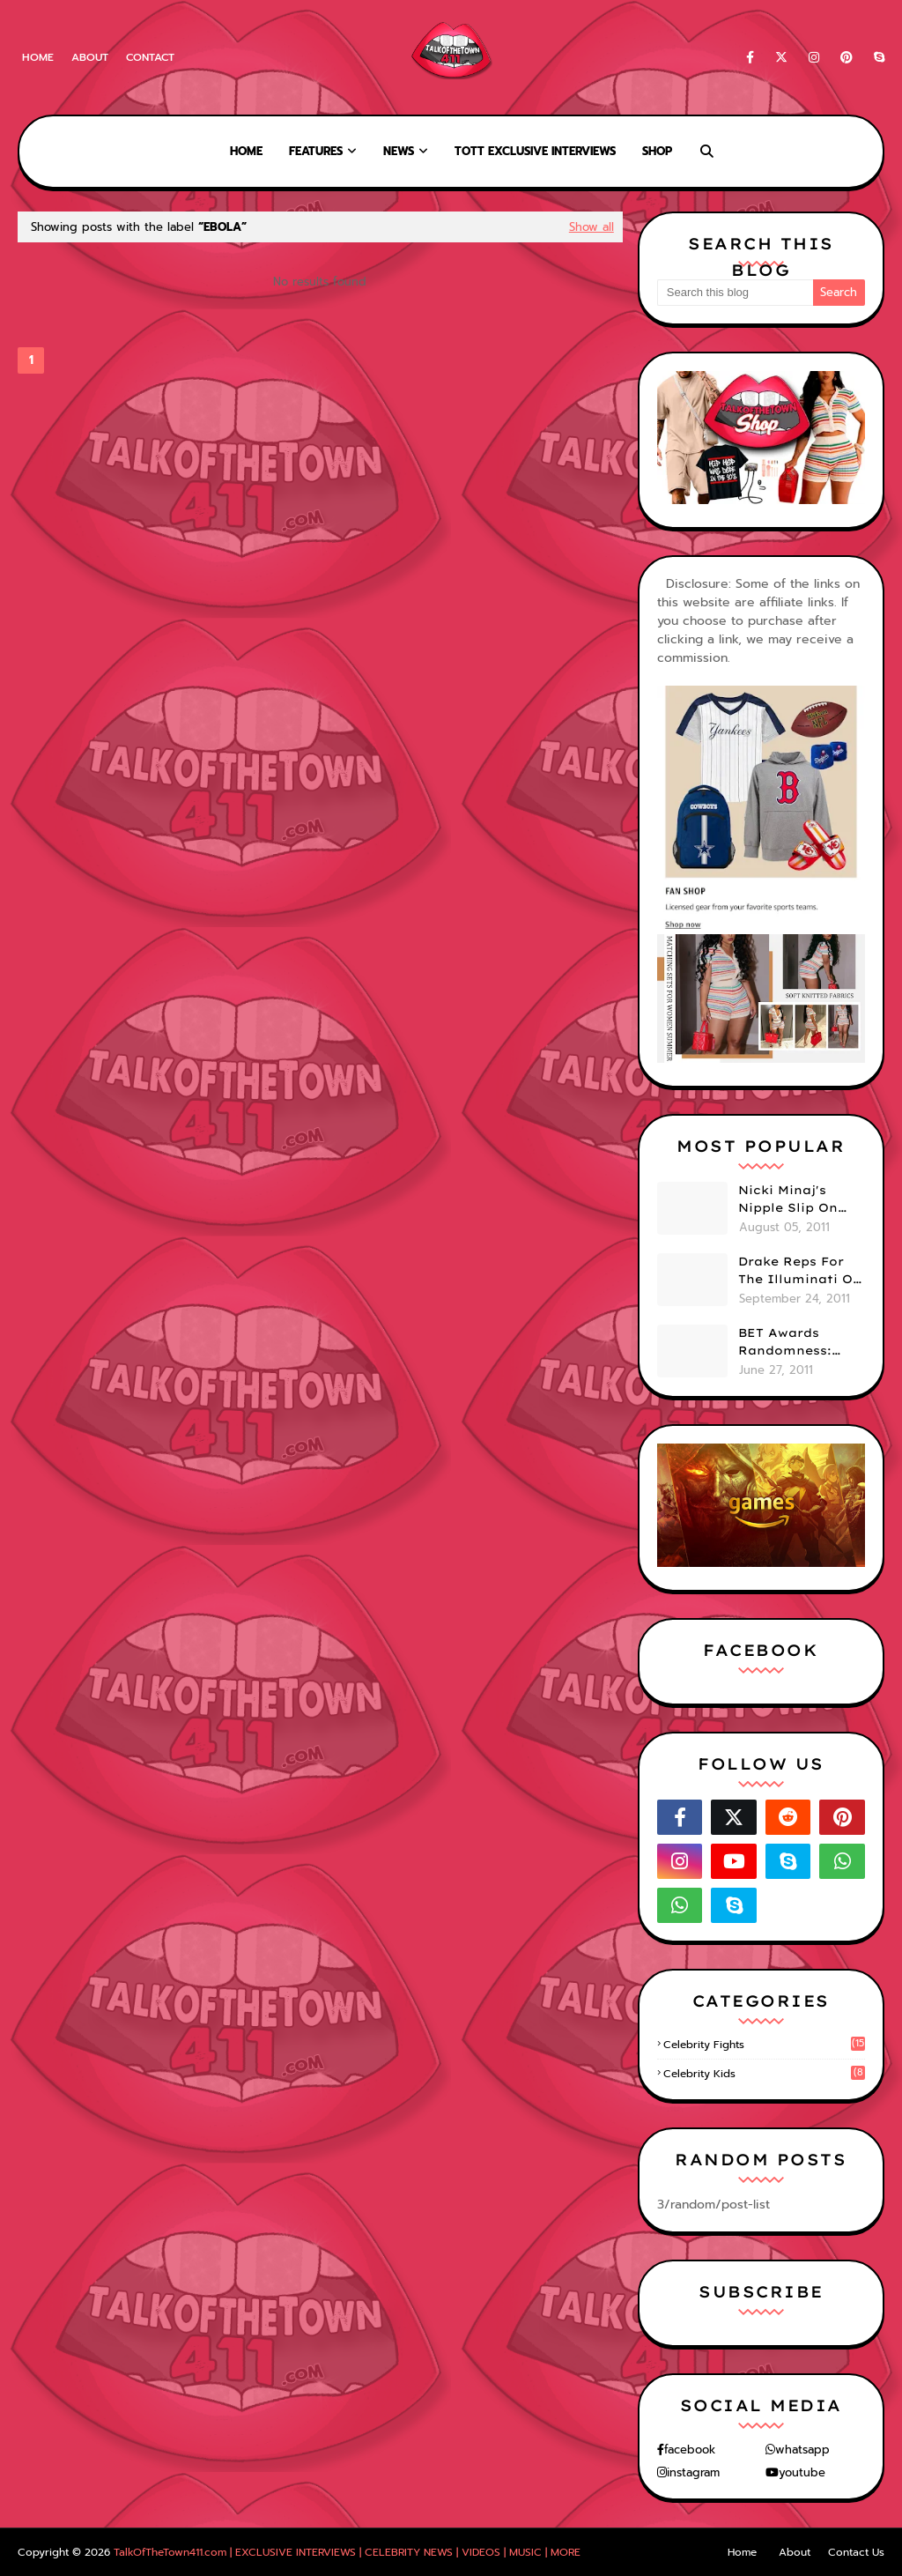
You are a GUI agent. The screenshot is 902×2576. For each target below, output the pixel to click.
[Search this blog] (735, 292)
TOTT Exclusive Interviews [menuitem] (535, 151)
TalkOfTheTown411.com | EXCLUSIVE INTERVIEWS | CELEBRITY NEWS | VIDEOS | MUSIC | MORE (347, 2552)
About (89, 57)
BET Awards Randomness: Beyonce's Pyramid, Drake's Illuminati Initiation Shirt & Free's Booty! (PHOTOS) (798, 1342)
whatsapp (802, 2449)
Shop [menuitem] (657, 151)
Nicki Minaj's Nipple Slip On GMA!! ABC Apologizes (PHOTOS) (788, 1199)
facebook (689, 2449)
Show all (591, 227)
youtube (802, 2472)
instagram (693, 2472)
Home (38, 57)
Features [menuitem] (316, 151)
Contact (150, 57)
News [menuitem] (398, 151)
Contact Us (856, 2552)
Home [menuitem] (246, 151)
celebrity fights (764, 2045)
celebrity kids (764, 2074)
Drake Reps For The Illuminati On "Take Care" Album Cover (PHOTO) (799, 1271)
